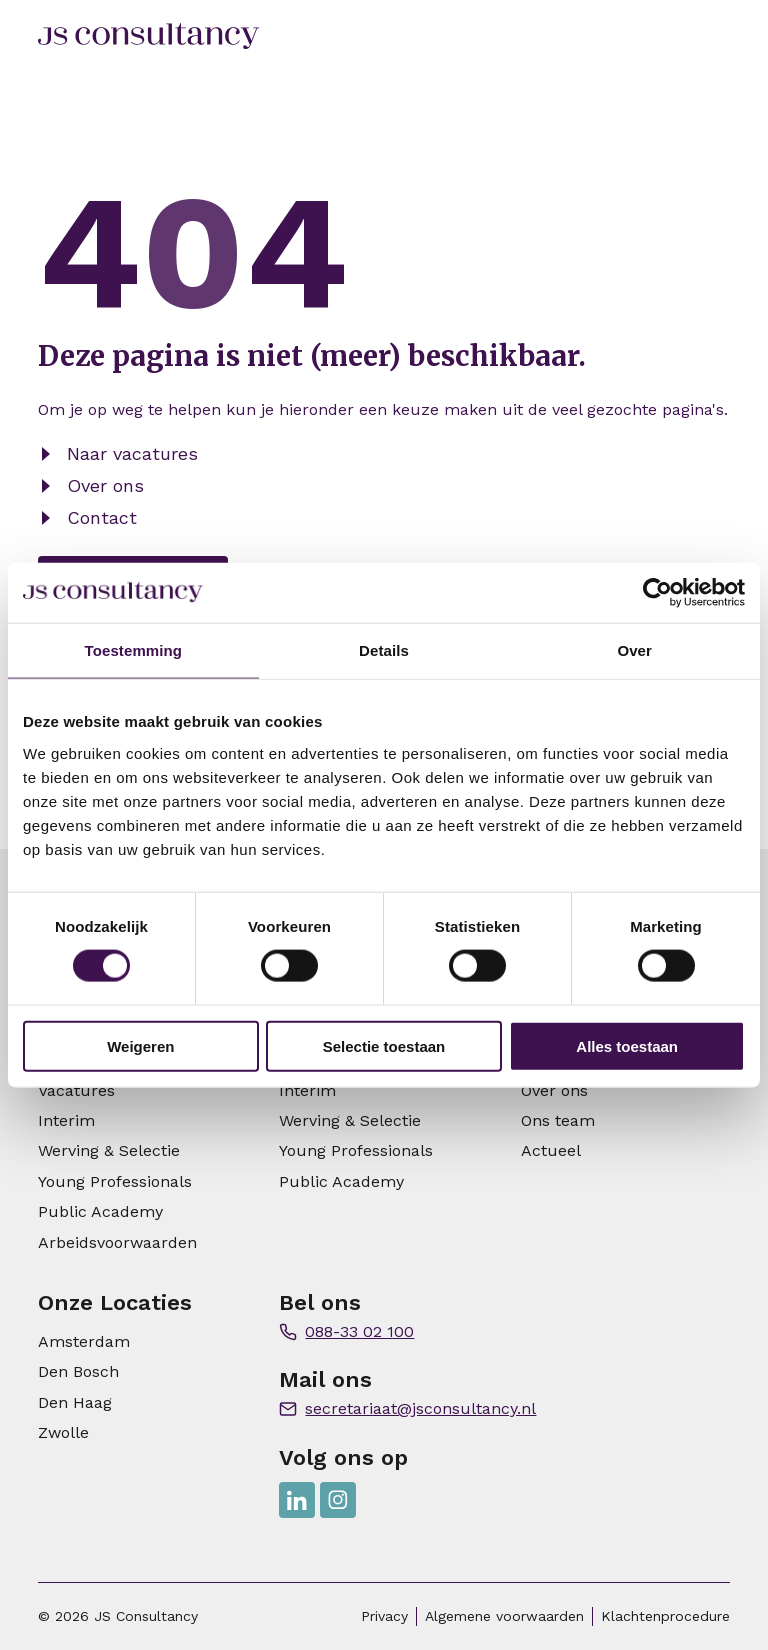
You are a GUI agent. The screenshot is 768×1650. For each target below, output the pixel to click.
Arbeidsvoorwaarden (117, 1242)
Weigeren (140, 1045)
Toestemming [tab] (134, 650)
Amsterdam (84, 1341)
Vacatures (76, 1090)
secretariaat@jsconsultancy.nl (420, 1408)
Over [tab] (634, 650)
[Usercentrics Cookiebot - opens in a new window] (657, 593)
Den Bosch (78, 1371)
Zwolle (63, 1432)
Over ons (105, 485)
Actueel (551, 1150)
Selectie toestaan (384, 1045)
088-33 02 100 (359, 1331)
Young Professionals (115, 1181)
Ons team (558, 1120)
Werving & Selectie (109, 1150)
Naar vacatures (132, 453)
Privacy (384, 1616)
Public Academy (100, 1211)
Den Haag (75, 1402)
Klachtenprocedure (665, 1616)
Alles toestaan (627, 1045)
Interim (66, 1120)
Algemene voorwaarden (504, 1616)
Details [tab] (384, 650)
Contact (102, 517)
